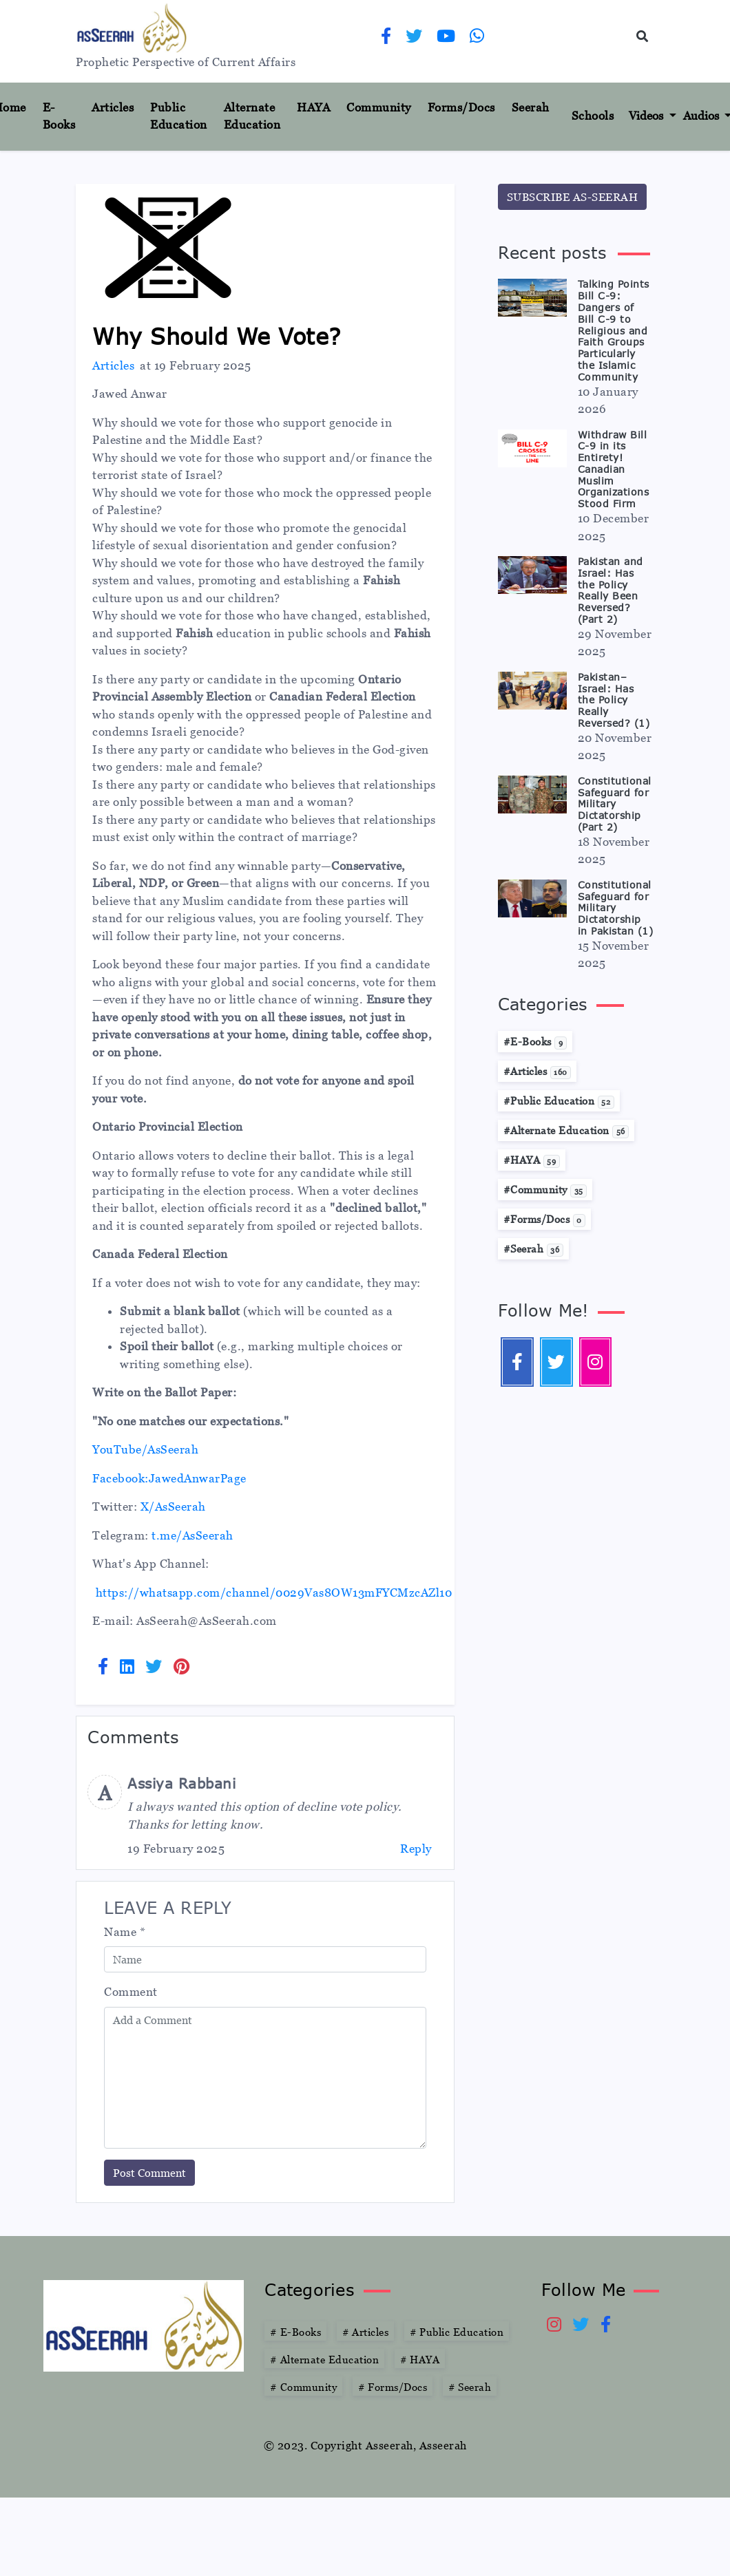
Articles (113, 107)
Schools (593, 116)
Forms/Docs (461, 107)
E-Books (59, 116)
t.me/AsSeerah (192, 1535)
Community (378, 107)
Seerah (531, 107)
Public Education (178, 116)
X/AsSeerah (173, 1506)
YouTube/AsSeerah (145, 1449)
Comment (131, 1992)
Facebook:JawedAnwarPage (169, 1478)
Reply (416, 1848)
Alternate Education (252, 116)
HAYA (313, 107)
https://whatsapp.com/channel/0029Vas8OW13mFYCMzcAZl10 (274, 1592)
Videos (647, 116)
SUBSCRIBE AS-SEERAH (572, 197)
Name (124, 1932)
